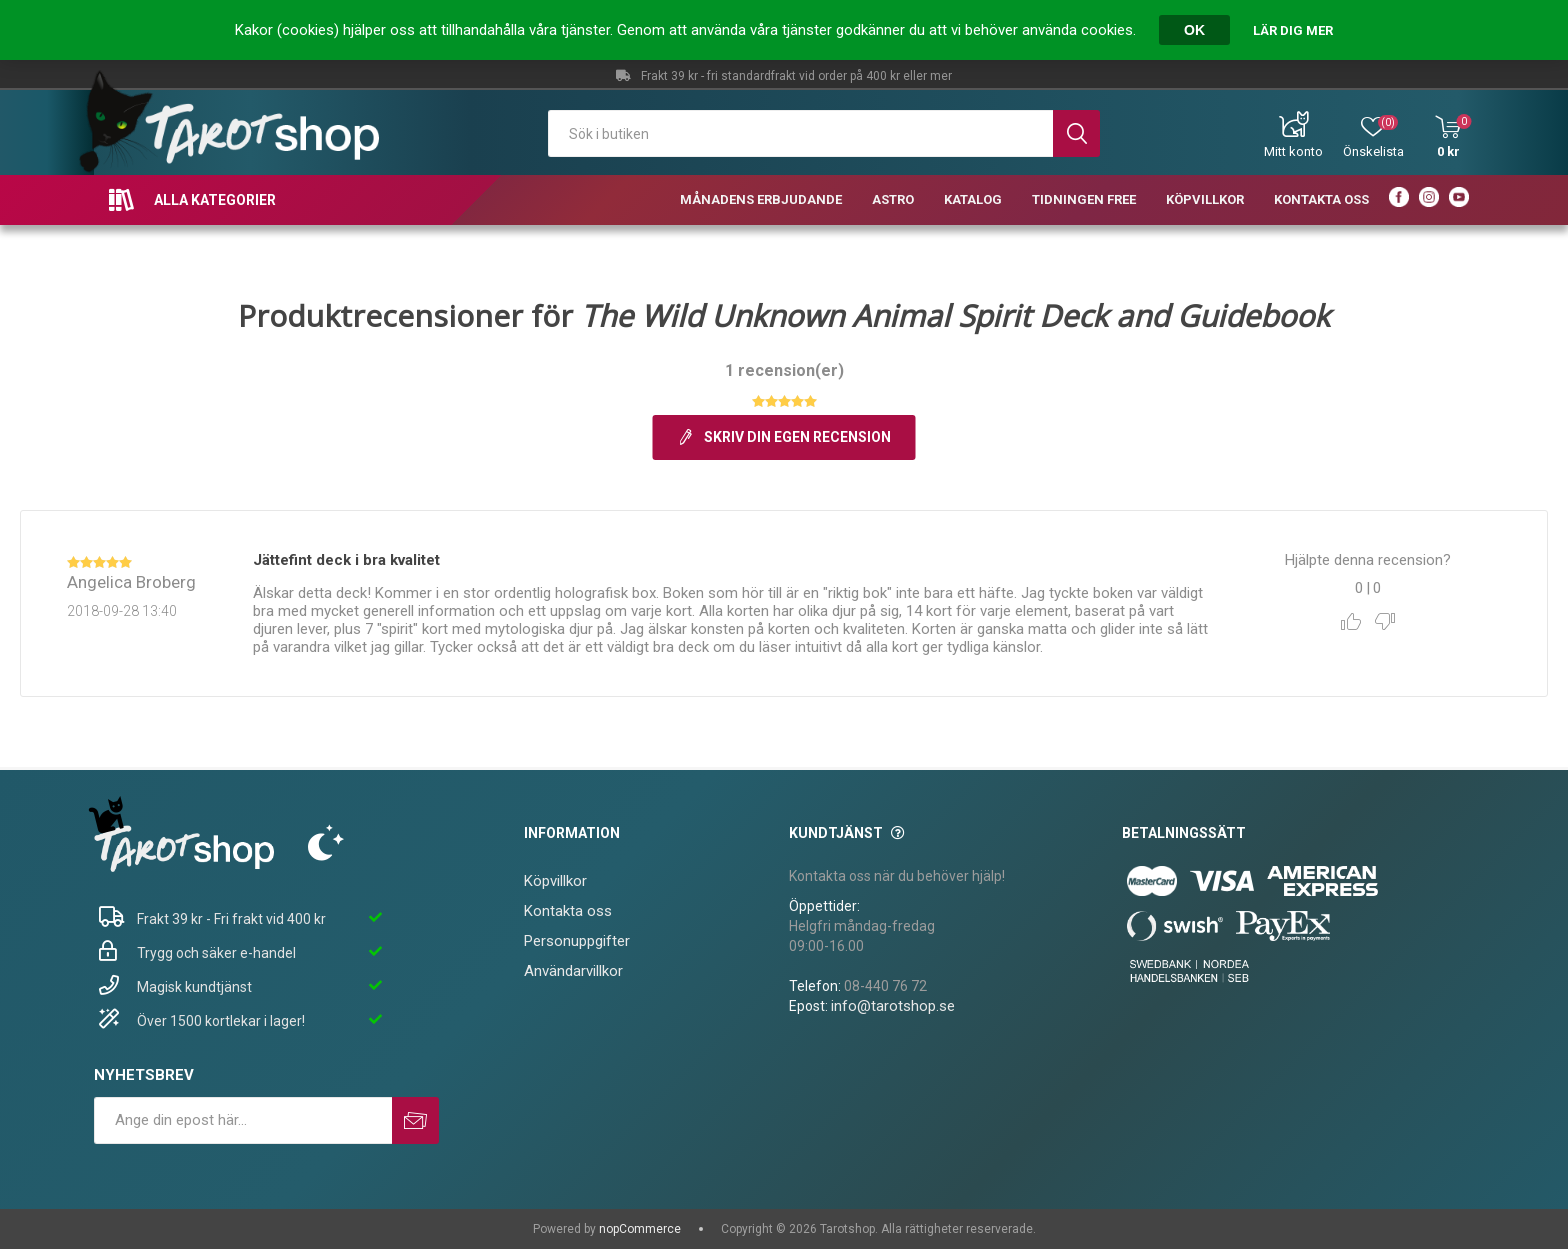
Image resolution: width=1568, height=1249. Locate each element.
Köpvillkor (555, 881)
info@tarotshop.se (893, 1006)
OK (1194, 30)
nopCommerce (640, 1229)
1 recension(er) (784, 370)
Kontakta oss (568, 911)
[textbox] (800, 133)
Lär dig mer (1293, 30)
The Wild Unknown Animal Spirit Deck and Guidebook (955, 315)
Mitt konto (1293, 151)
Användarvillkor (573, 971)
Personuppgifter (577, 941)
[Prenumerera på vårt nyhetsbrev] (243, 1120)
